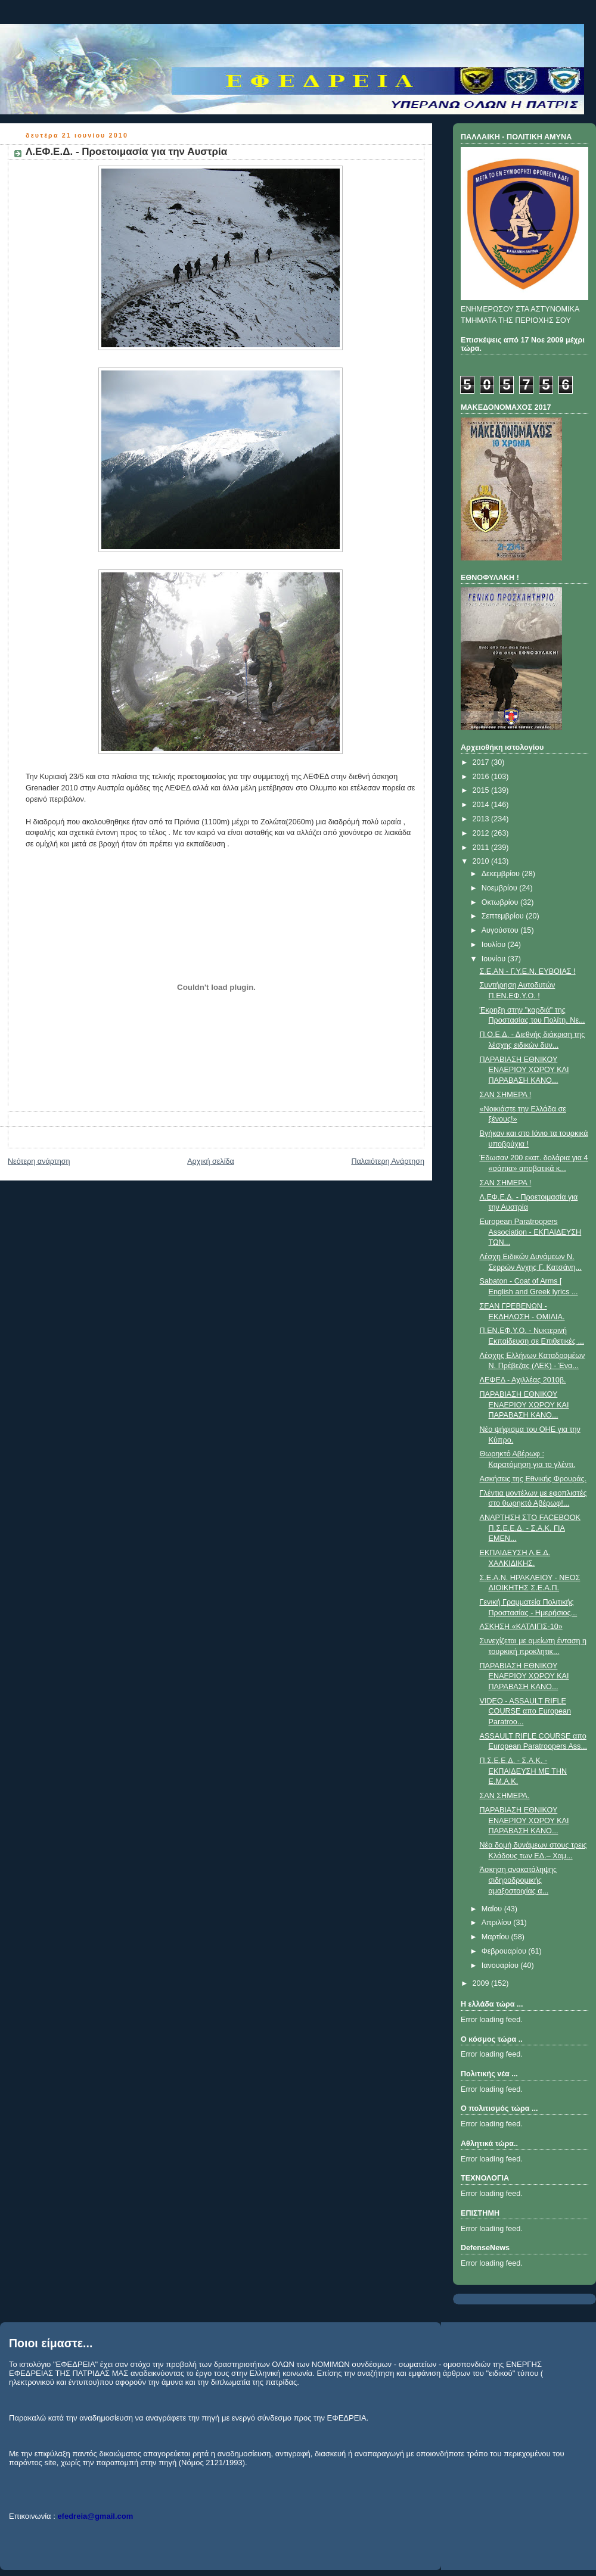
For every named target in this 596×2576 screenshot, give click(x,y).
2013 (482, 819)
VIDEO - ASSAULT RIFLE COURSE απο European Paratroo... (525, 1711)
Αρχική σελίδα (210, 1161)
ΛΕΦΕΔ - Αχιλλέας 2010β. (523, 1380)
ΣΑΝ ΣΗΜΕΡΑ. (505, 1796)
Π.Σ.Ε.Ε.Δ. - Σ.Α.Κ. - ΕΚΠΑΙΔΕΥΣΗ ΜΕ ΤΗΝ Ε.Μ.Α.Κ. (523, 1771)
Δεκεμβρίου (502, 874)
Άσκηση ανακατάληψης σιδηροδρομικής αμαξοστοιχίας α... (518, 1880)
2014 (482, 804)
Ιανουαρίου (501, 1965)
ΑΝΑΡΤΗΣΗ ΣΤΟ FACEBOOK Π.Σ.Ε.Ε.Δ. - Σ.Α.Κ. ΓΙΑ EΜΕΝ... (530, 1528)
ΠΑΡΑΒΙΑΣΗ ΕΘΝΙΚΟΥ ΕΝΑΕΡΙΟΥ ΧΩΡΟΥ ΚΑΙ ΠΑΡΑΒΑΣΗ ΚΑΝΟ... (524, 1070)
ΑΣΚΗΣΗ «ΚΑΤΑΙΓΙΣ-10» (521, 1626)
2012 (482, 833)
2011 (482, 847)
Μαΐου (493, 1909)
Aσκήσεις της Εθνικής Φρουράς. (533, 1479)
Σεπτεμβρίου (504, 916)
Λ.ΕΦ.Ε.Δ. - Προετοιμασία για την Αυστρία (126, 151)
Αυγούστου (501, 930)
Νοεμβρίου (501, 888)
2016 (482, 777)
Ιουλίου (495, 944)
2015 (482, 790)
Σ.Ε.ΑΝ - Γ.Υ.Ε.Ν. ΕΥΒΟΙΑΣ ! (528, 971)
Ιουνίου (495, 959)
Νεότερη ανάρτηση (39, 1161)
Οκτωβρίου (501, 902)
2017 (482, 762)
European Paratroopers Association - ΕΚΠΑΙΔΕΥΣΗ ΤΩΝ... (531, 1232)
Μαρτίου (496, 1937)
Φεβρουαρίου (505, 1951)
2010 (482, 861)
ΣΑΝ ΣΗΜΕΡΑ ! (506, 1095)
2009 (482, 1983)
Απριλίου (498, 1922)
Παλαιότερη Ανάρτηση (387, 1161)
